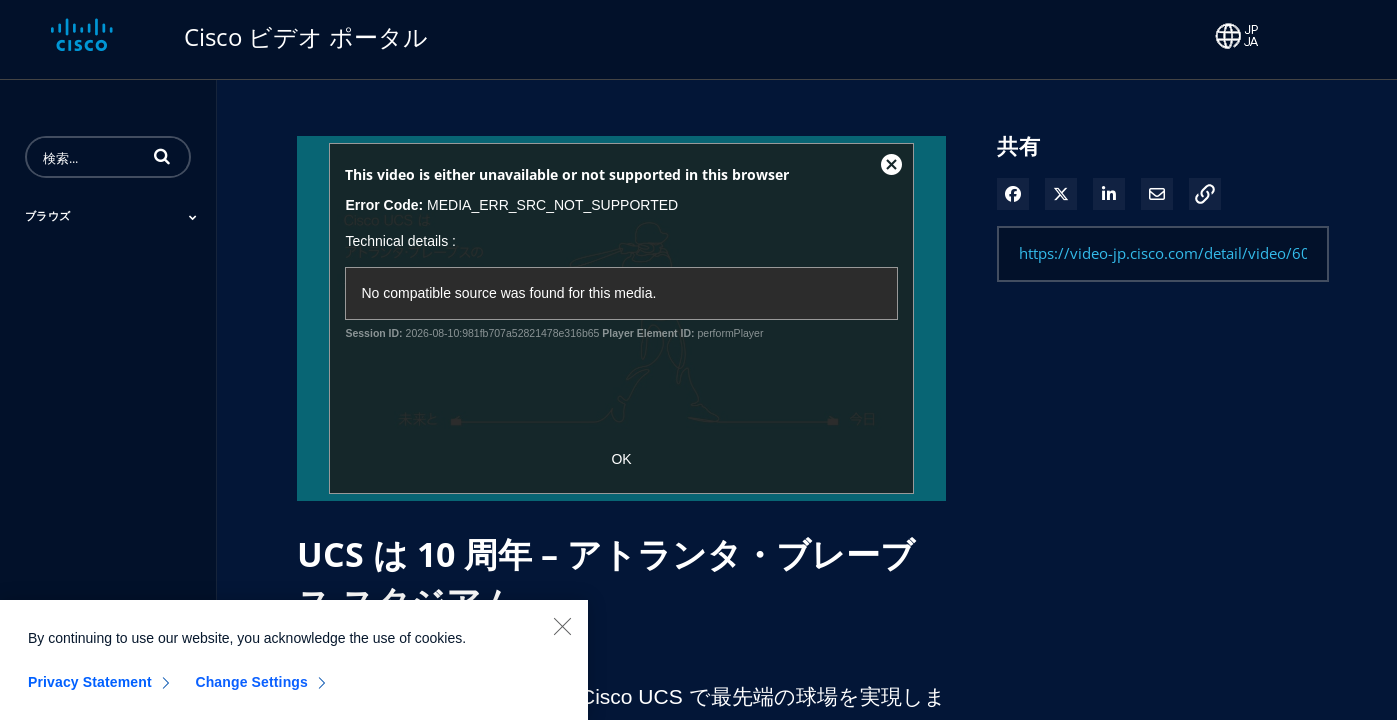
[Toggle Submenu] (193, 217)
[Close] (562, 634)
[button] (162, 156)
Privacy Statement (90, 690)
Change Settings (251, 690)
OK (621, 459)
